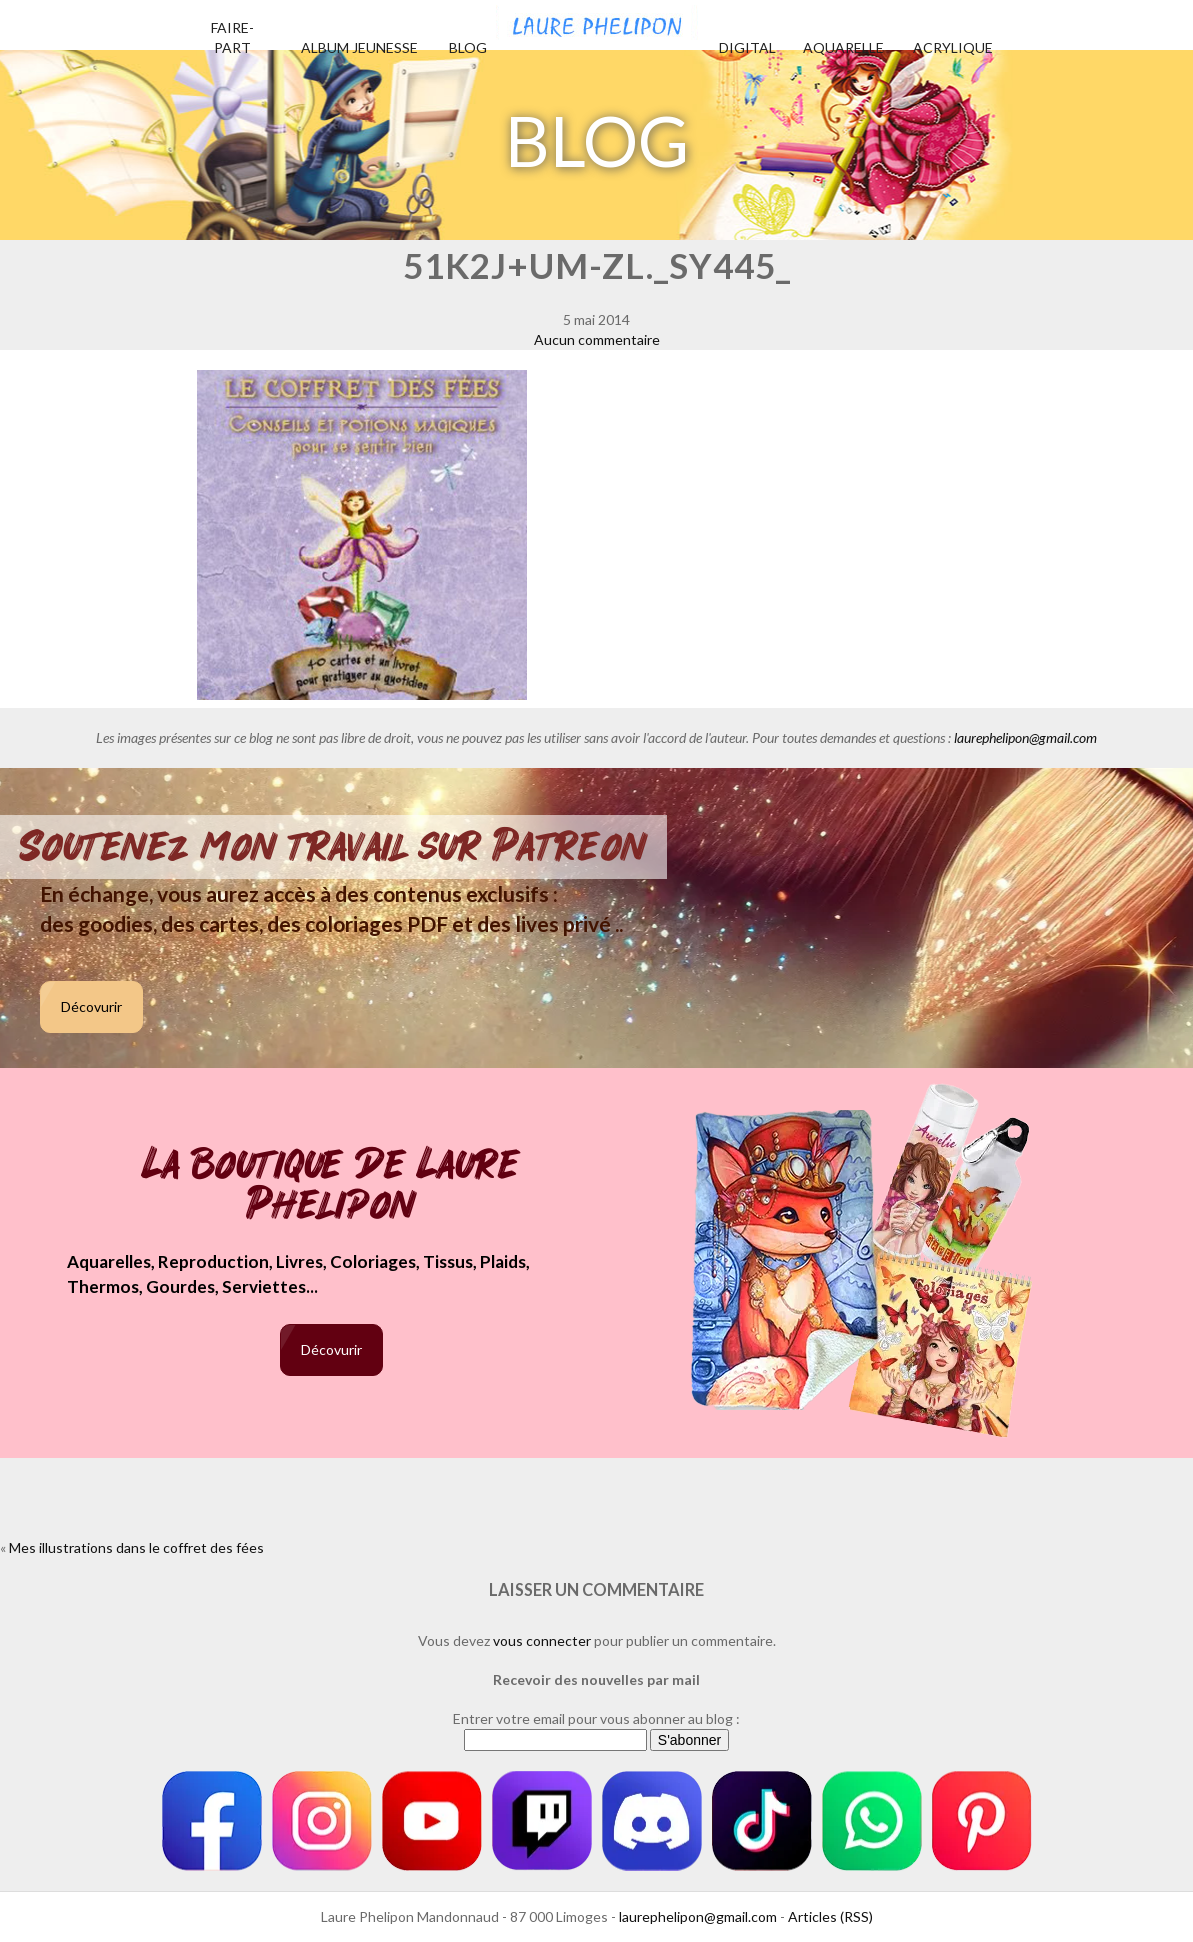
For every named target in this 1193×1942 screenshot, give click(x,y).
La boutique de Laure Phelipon (331, 1186)
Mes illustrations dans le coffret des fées (136, 1547)
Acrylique (953, 47)
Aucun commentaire (597, 339)
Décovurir (91, 1006)
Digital (747, 47)
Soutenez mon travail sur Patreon (333, 847)
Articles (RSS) (830, 1916)
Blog (468, 47)
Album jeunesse (359, 47)
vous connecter (542, 1640)
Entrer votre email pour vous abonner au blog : (596, 1718)
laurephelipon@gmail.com (1025, 737)
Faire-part (232, 37)
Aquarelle (843, 47)
